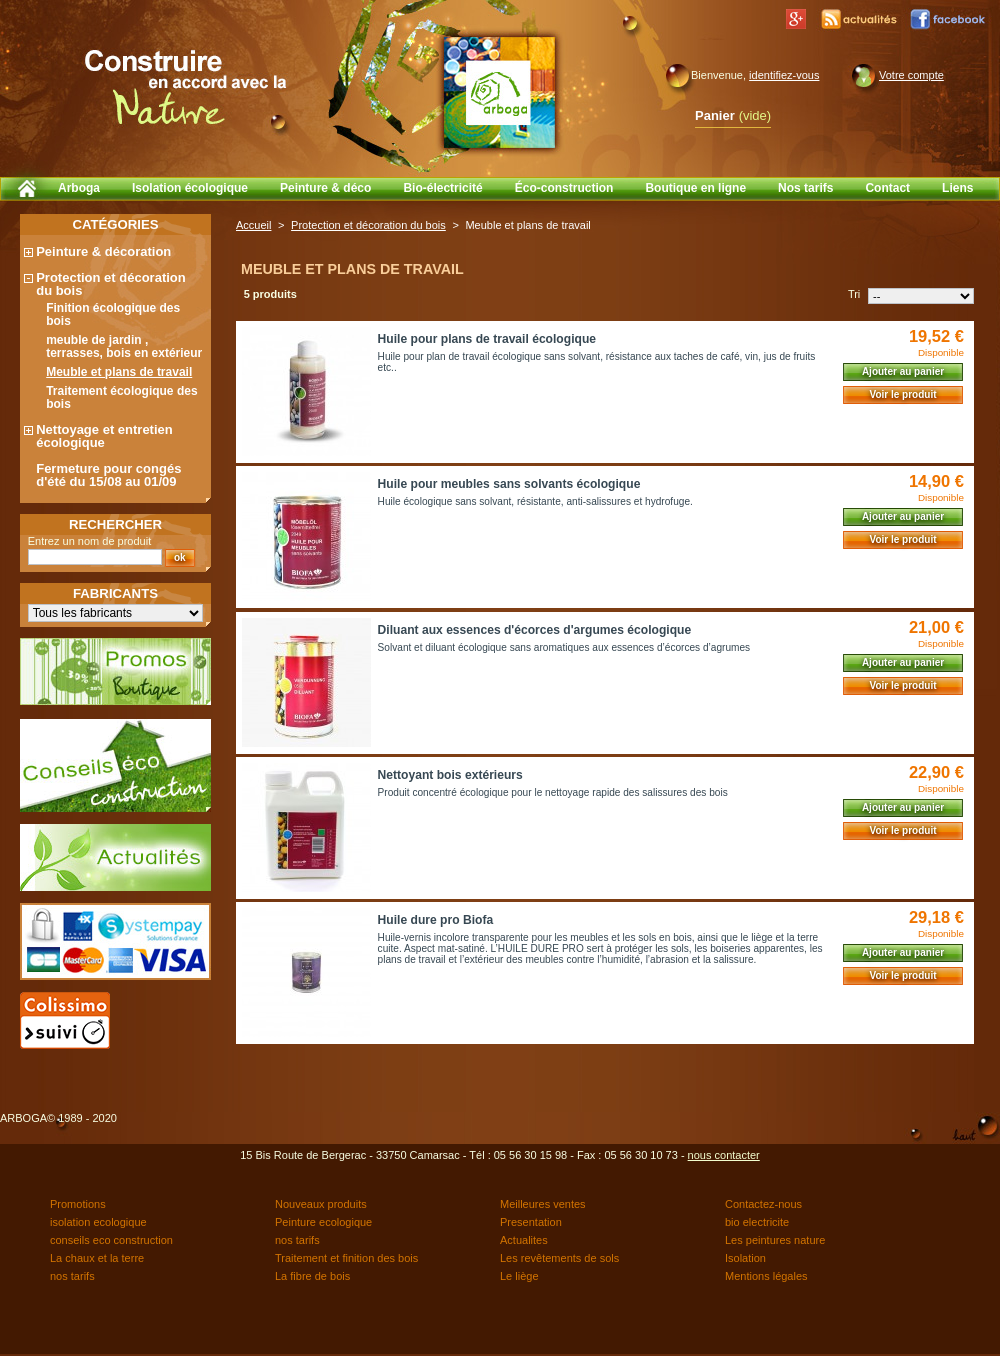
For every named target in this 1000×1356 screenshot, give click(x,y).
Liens (957, 188)
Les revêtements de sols (559, 1258)
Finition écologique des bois (113, 314)
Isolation (745, 1258)
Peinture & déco (325, 188)
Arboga (79, 188)
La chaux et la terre (97, 1258)
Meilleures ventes (543, 1204)
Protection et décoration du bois (111, 284)
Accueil (253, 225)
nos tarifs (297, 1240)
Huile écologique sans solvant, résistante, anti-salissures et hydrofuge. (535, 501)
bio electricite (757, 1222)
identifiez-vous (784, 75)
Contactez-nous (763, 1204)
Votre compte (911, 75)
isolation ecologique (98, 1222)
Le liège (519, 1276)
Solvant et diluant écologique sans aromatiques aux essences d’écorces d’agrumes (564, 647)
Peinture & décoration (103, 251)
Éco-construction (564, 188)
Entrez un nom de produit (90, 541)
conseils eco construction (111, 1240)
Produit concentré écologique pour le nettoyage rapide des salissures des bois (553, 792)
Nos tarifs (805, 188)
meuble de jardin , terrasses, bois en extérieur (124, 346)
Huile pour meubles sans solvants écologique (509, 484)
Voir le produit (902, 394)
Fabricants (115, 593)
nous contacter (724, 1155)
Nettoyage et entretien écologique (104, 436)
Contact (887, 188)
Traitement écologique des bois (121, 397)
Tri (854, 294)
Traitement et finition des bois (346, 1258)
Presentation (531, 1222)
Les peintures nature (775, 1240)
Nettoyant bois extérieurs (450, 775)
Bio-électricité (442, 188)
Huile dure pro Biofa (436, 920)
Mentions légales (766, 1276)
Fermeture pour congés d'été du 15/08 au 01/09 (108, 475)
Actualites (524, 1240)
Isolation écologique (190, 188)
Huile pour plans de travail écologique (487, 339)
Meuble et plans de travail (119, 372)
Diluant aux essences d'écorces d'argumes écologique (535, 630)
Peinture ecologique (323, 1222)
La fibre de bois (312, 1276)
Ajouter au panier (903, 371)
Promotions (78, 1204)
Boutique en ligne (695, 188)
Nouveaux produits (321, 1204)
